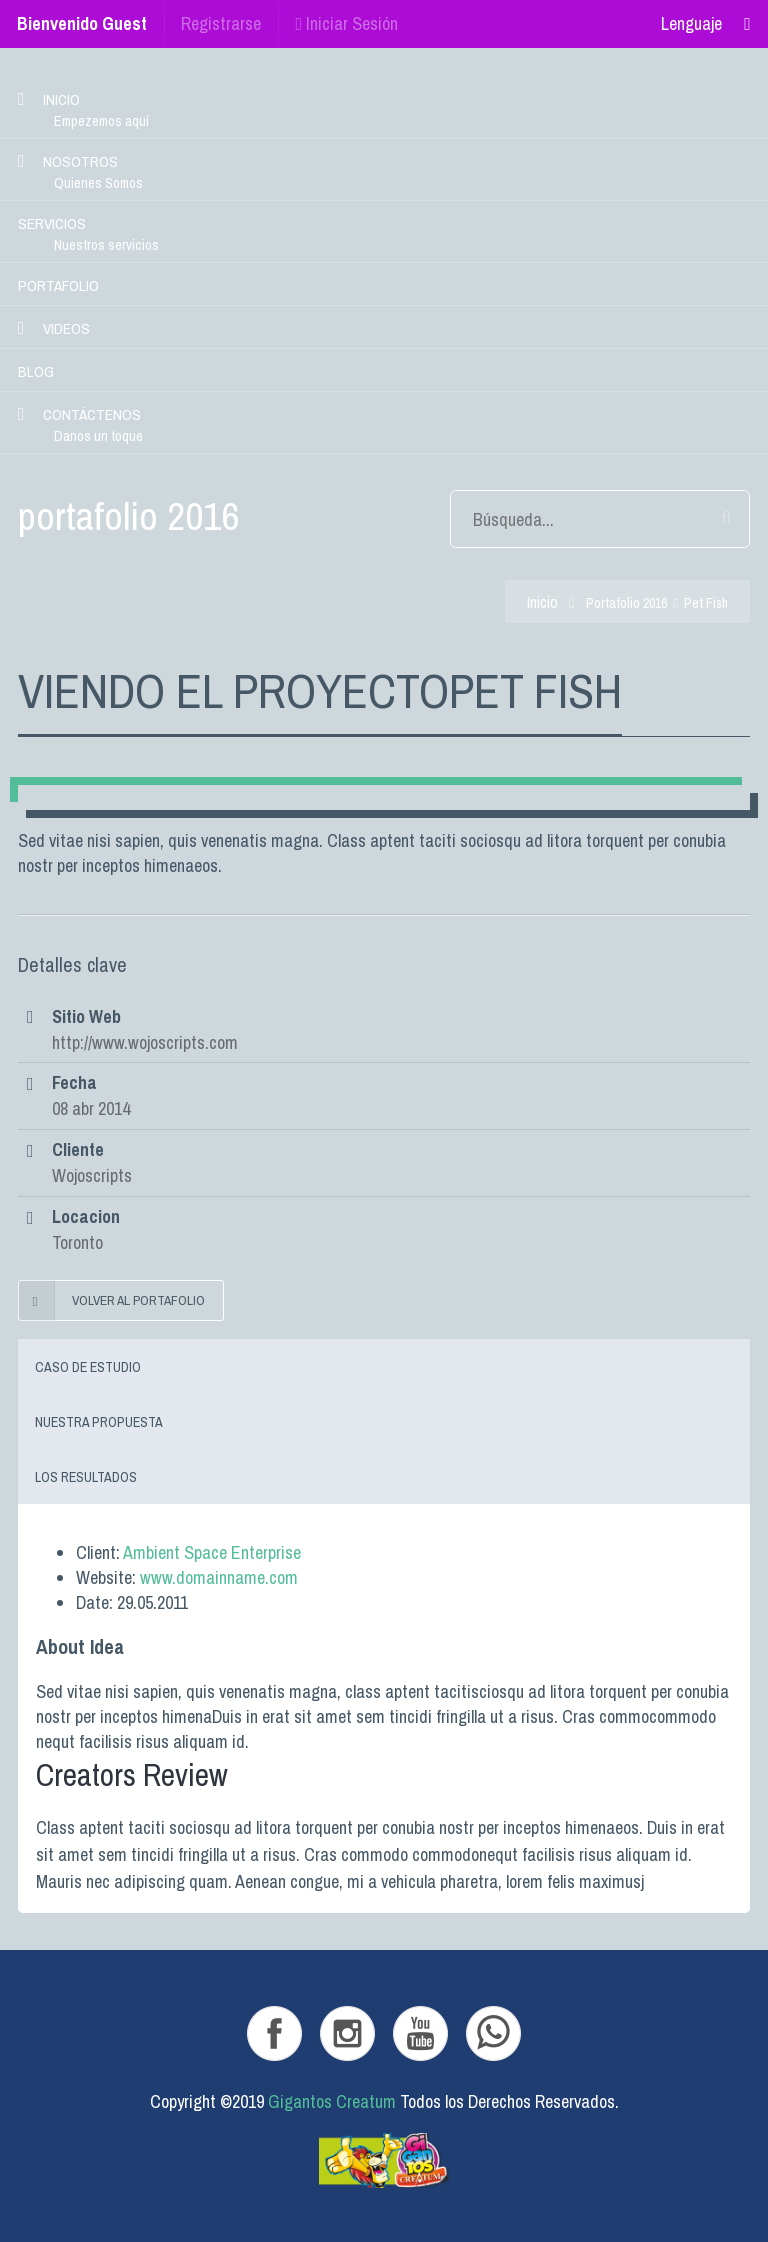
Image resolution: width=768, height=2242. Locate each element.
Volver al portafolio (111, 1300)
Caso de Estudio (88, 1367)
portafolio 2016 (626, 603)
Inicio (542, 602)
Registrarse (221, 23)
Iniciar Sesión (346, 23)
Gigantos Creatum (332, 2101)
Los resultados (86, 1477)
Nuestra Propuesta (99, 1422)
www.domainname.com (219, 1577)
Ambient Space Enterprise (212, 1552)
